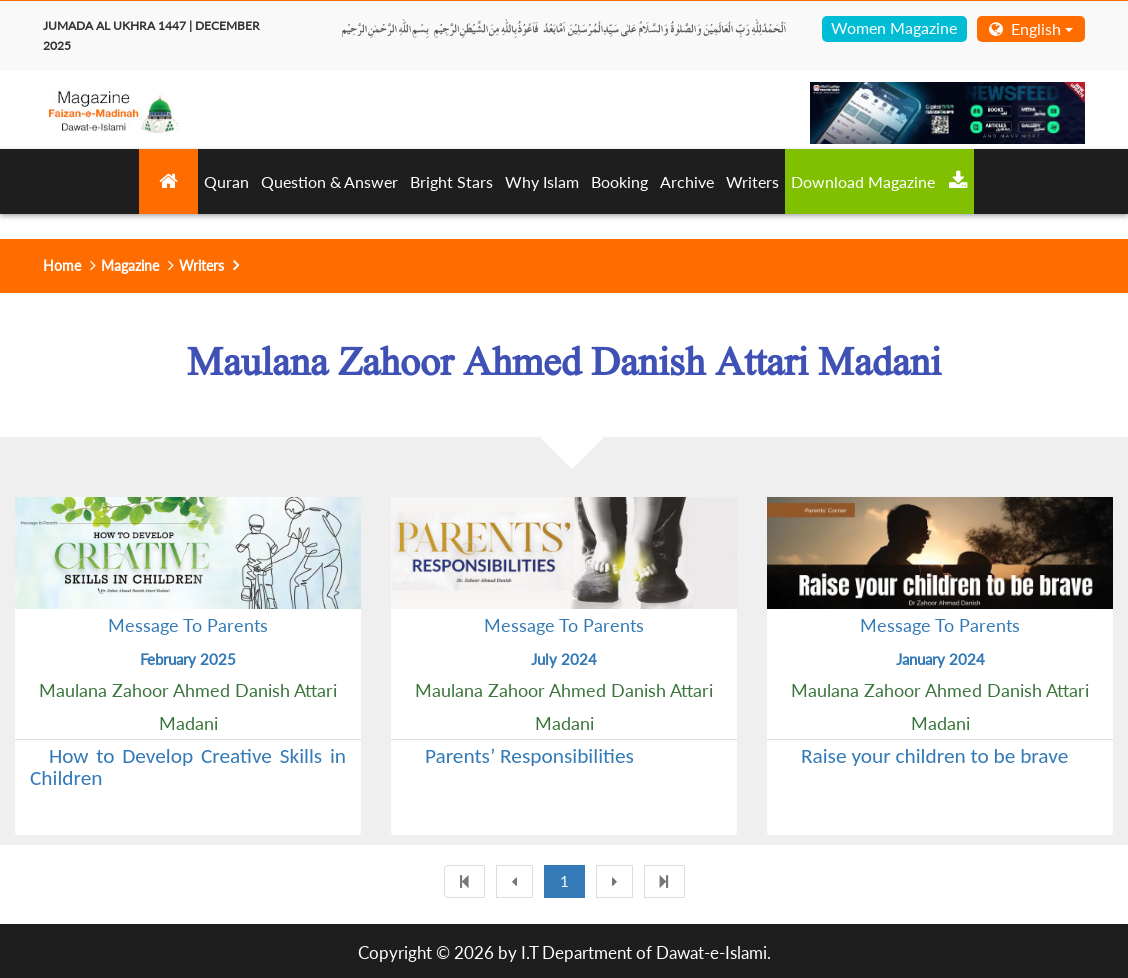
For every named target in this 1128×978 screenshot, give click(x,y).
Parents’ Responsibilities (529, 756)
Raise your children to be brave (934, 756)
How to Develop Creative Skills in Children (188, 767)
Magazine (130, 265)
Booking (619, 181)
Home (62, 265)
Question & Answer (329, 181)
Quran (226, 181)
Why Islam (542, 181)
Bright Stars (451, 181)
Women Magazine (894, 27)
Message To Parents (188, 625)
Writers (752, 181)
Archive (687, 181)
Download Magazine (879, 181)
